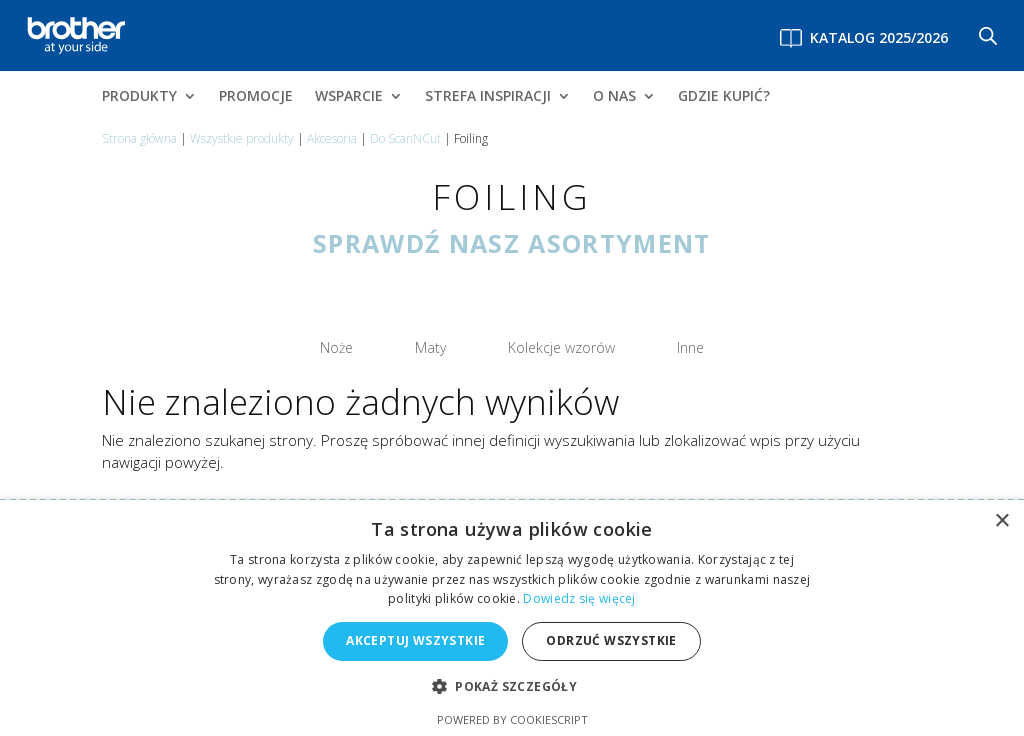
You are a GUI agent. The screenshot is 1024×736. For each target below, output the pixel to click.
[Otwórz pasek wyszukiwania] (988, 35)
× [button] (1001, 521)
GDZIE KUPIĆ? (724, 97)
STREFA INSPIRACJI (488, 97)
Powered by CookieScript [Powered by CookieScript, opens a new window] (512, 719)
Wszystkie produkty (242, 138)
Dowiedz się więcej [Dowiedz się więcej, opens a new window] (579, 598)
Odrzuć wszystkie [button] (611, 640)
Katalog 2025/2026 (879, 37)
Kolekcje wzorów (545, 343)
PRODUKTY (139, 97)
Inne (633, 343)
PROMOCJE (256, 97)
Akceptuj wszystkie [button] (415, 640)
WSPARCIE (349, 97)
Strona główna (139, 138)
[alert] (512, 618)
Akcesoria (332, 138)
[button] (512, 687)
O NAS (614, 97)
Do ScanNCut (405, 138)
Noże (393, 343)
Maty (456, 343)
